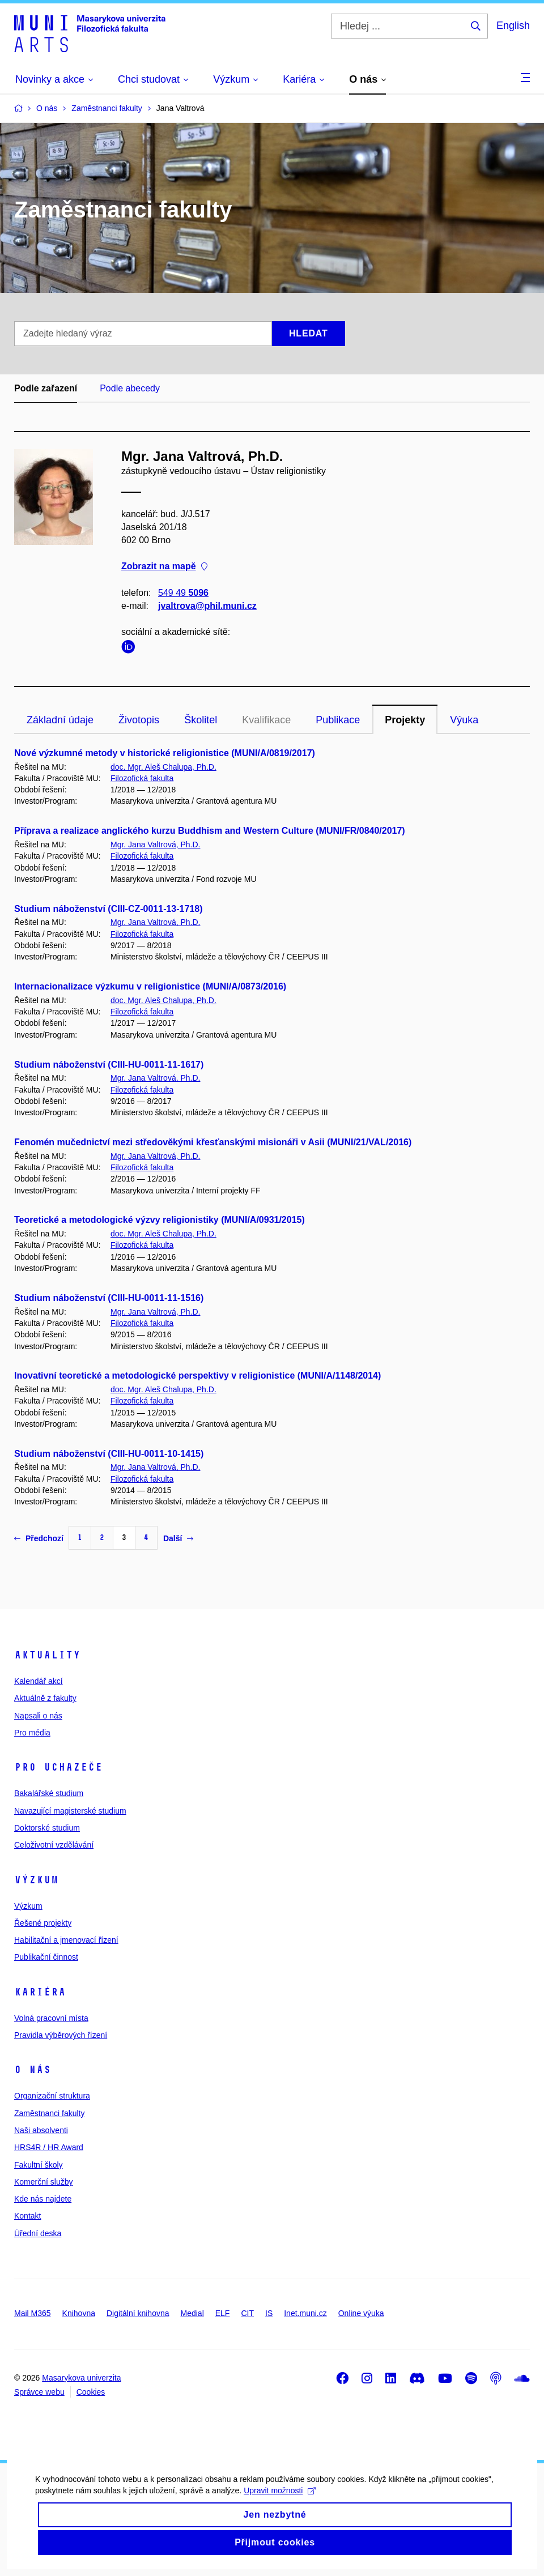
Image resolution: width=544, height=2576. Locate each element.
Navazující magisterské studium (70, 1810)
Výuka (464, 720)
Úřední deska (37, 2233)
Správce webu (39, 2391)
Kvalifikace (266, 720)
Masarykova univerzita (81, 2377)
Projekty (405, 720)
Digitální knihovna (138, 2313)
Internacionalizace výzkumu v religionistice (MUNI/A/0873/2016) (150, 986)
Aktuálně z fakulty (45, 1698)
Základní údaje (60, 720)
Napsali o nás (38, 1715)
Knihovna (78, 2313)
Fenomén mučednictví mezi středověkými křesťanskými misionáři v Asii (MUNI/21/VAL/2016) (212, 1142)
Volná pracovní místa (51, 2018)
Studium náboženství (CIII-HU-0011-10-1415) (108, 1453)
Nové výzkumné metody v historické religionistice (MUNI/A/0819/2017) (164, 753)
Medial (192, 2313)
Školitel (200, 720)
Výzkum (36, 1880)
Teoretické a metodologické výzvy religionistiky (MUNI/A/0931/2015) (159, 1220)
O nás (32, 2069)
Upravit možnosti (278, 2509)
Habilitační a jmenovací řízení (66, 1939)
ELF (222, 2313)
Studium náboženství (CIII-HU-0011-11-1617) (108, 1064)
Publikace (338, 720)
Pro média (32, 1732)
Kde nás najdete (42, 2198)
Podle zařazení (45, 388)
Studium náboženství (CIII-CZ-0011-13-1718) (108, 909)
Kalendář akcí (38, 1681)
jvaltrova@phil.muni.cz (207, 606)
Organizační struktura (52, 2095)
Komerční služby (43, 2181)
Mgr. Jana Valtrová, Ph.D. (155, 844)
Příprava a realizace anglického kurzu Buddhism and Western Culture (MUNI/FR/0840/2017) (209, 830)
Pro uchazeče (58, 1767)
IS (269, 2313)
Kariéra (40, 1992)
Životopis (138, 720)
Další (178, 1538)
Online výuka (361, 2313)
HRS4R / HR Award (48, 2147)
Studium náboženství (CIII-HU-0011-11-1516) (108, 1298)
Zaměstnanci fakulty (49, 2113)
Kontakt (27, 2215)
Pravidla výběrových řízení (60, 2035)
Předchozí (38, 1538)
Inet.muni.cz (305, 2313)
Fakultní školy (38, 2164)
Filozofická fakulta (141, 778)
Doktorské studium (47, 1827)
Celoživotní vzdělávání (54, 1844)
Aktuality (47, 1655)
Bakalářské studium (48, 1793)
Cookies (90, 2391)
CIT (247, 2313)
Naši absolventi (41, 2130)
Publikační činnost (46, 1956)
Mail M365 (32, 2313)
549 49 (183, 593)
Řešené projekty (42, 1922)
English (513, 25)
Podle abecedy (130, 388)
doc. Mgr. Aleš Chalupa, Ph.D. (163, 766)
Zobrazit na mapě (164, 567)
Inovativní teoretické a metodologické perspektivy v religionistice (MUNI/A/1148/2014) (197, 1375)
